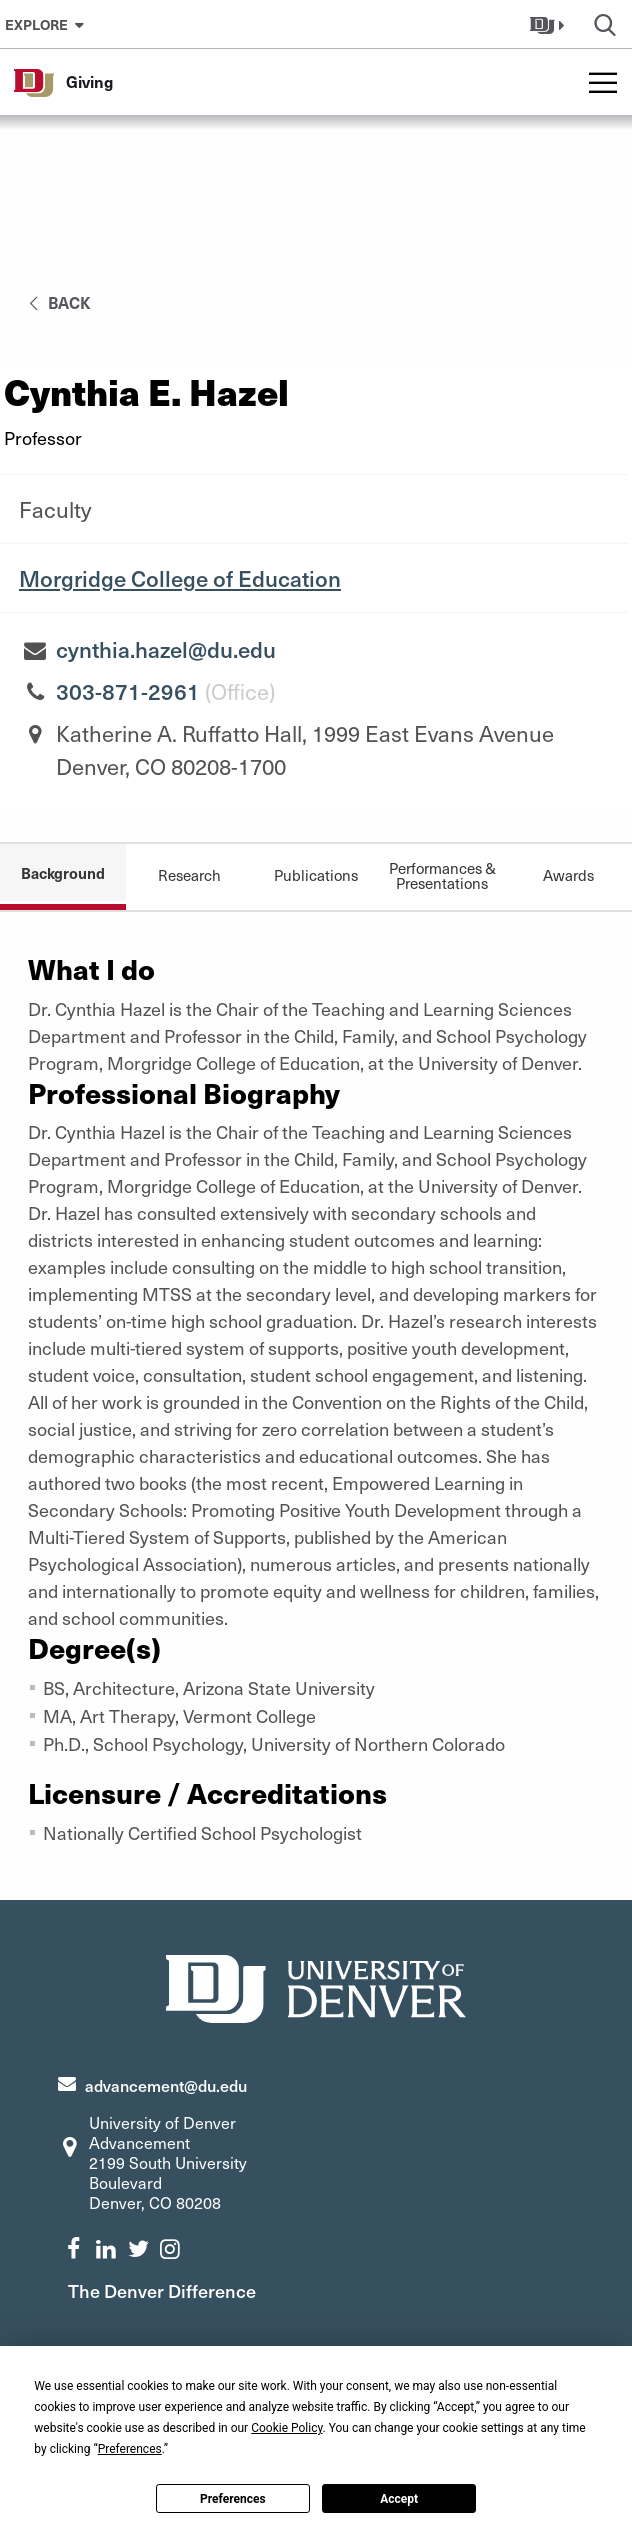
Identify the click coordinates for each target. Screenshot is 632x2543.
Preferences (233, 2499)
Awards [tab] (568, 875)
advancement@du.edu (166, 2085)
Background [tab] (63, 872)
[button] (549, 24)
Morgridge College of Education (180, 578)
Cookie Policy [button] (286, 2428)
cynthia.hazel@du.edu (166, 649)
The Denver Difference (162, 2290)
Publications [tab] (316, 875)
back (56, 302)
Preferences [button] (130, 2449)
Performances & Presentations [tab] (442, 875)
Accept (399, 2499)
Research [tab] (189, 875)
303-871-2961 (128, 691)
